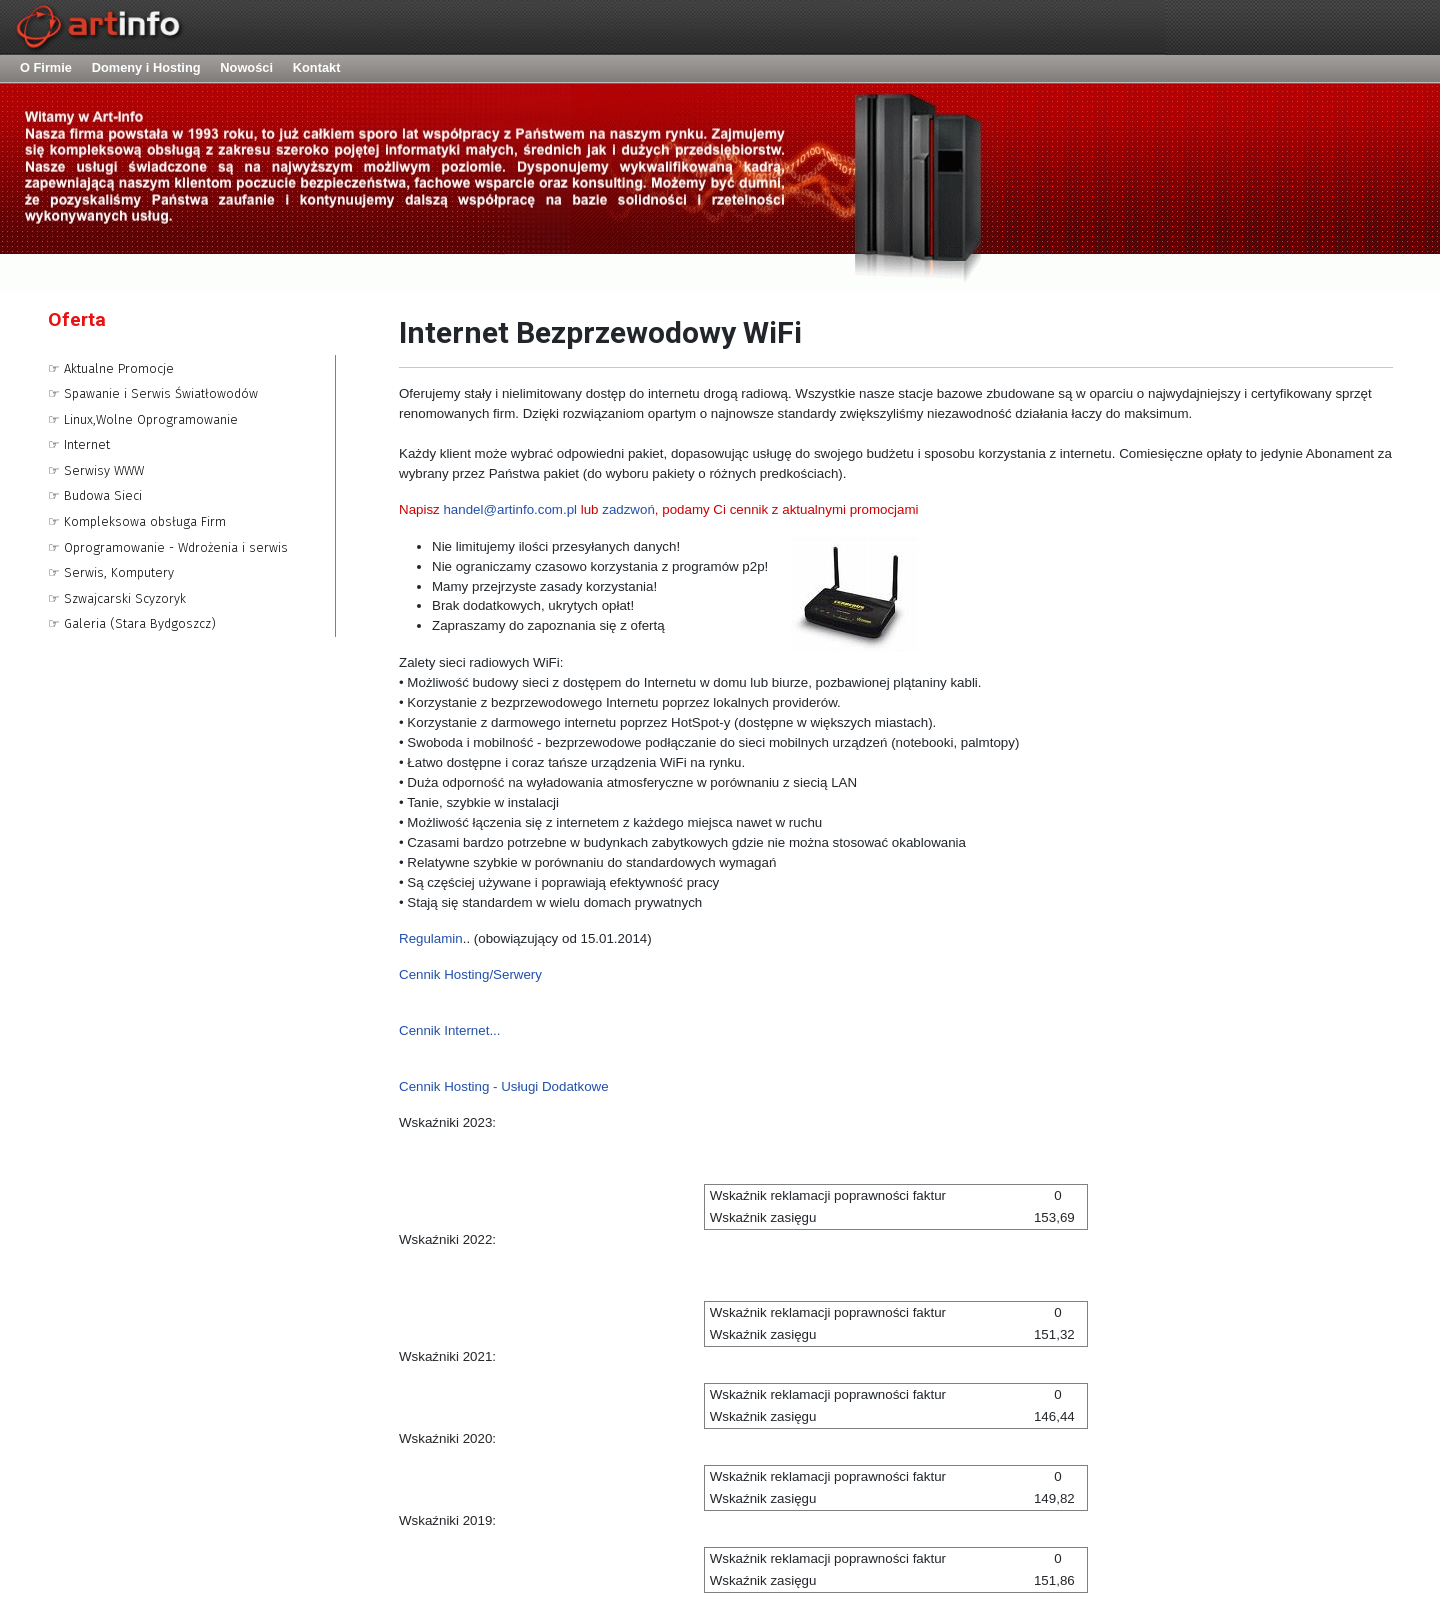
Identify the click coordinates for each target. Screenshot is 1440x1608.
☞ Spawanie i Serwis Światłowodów (153, 393)
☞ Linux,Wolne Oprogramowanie (143, 419)
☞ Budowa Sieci (95, 495)
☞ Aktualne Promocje (111, 368)
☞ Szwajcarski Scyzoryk (117, 598)
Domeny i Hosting (146, 67)
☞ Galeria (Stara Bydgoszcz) (132, 623)
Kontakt (317, 67)
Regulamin (431, 938)
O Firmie (46, 67)
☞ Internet (79, 444)
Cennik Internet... (450, 1030)
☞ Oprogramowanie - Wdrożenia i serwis (168, 547)
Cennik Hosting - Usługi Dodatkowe (504, 1086)
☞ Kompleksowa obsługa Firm (137, 521)
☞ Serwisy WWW (96, 470)
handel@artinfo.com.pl (510, 509)
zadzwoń (628, 509)
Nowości (246, 67)
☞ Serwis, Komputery (111, 572)
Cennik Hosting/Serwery (472, 974)
